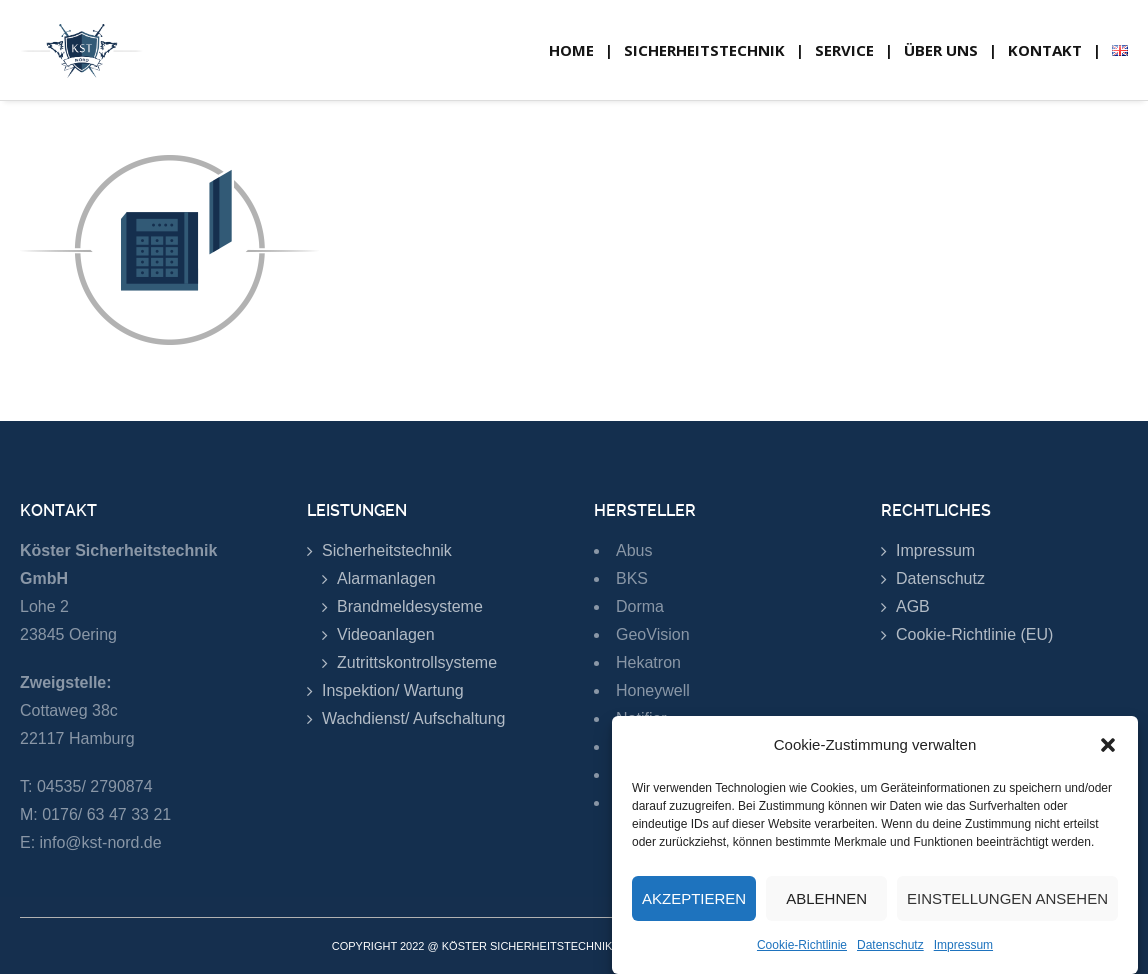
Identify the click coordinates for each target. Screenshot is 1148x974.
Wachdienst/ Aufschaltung (414, 718)
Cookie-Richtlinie (802, 951)
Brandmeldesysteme (410, 606)
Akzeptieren (694, 904)
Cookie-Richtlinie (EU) (974, 634)
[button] (1108, 751)
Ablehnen (826, 904)
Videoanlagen (386, 634)
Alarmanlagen (386, 578)
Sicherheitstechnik (387, 550)
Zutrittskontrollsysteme (417, 662)
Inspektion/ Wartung (393, 690)
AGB (913, 606)
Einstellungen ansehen (1007, 904)
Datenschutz (890, 951)
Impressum (963, 951)
